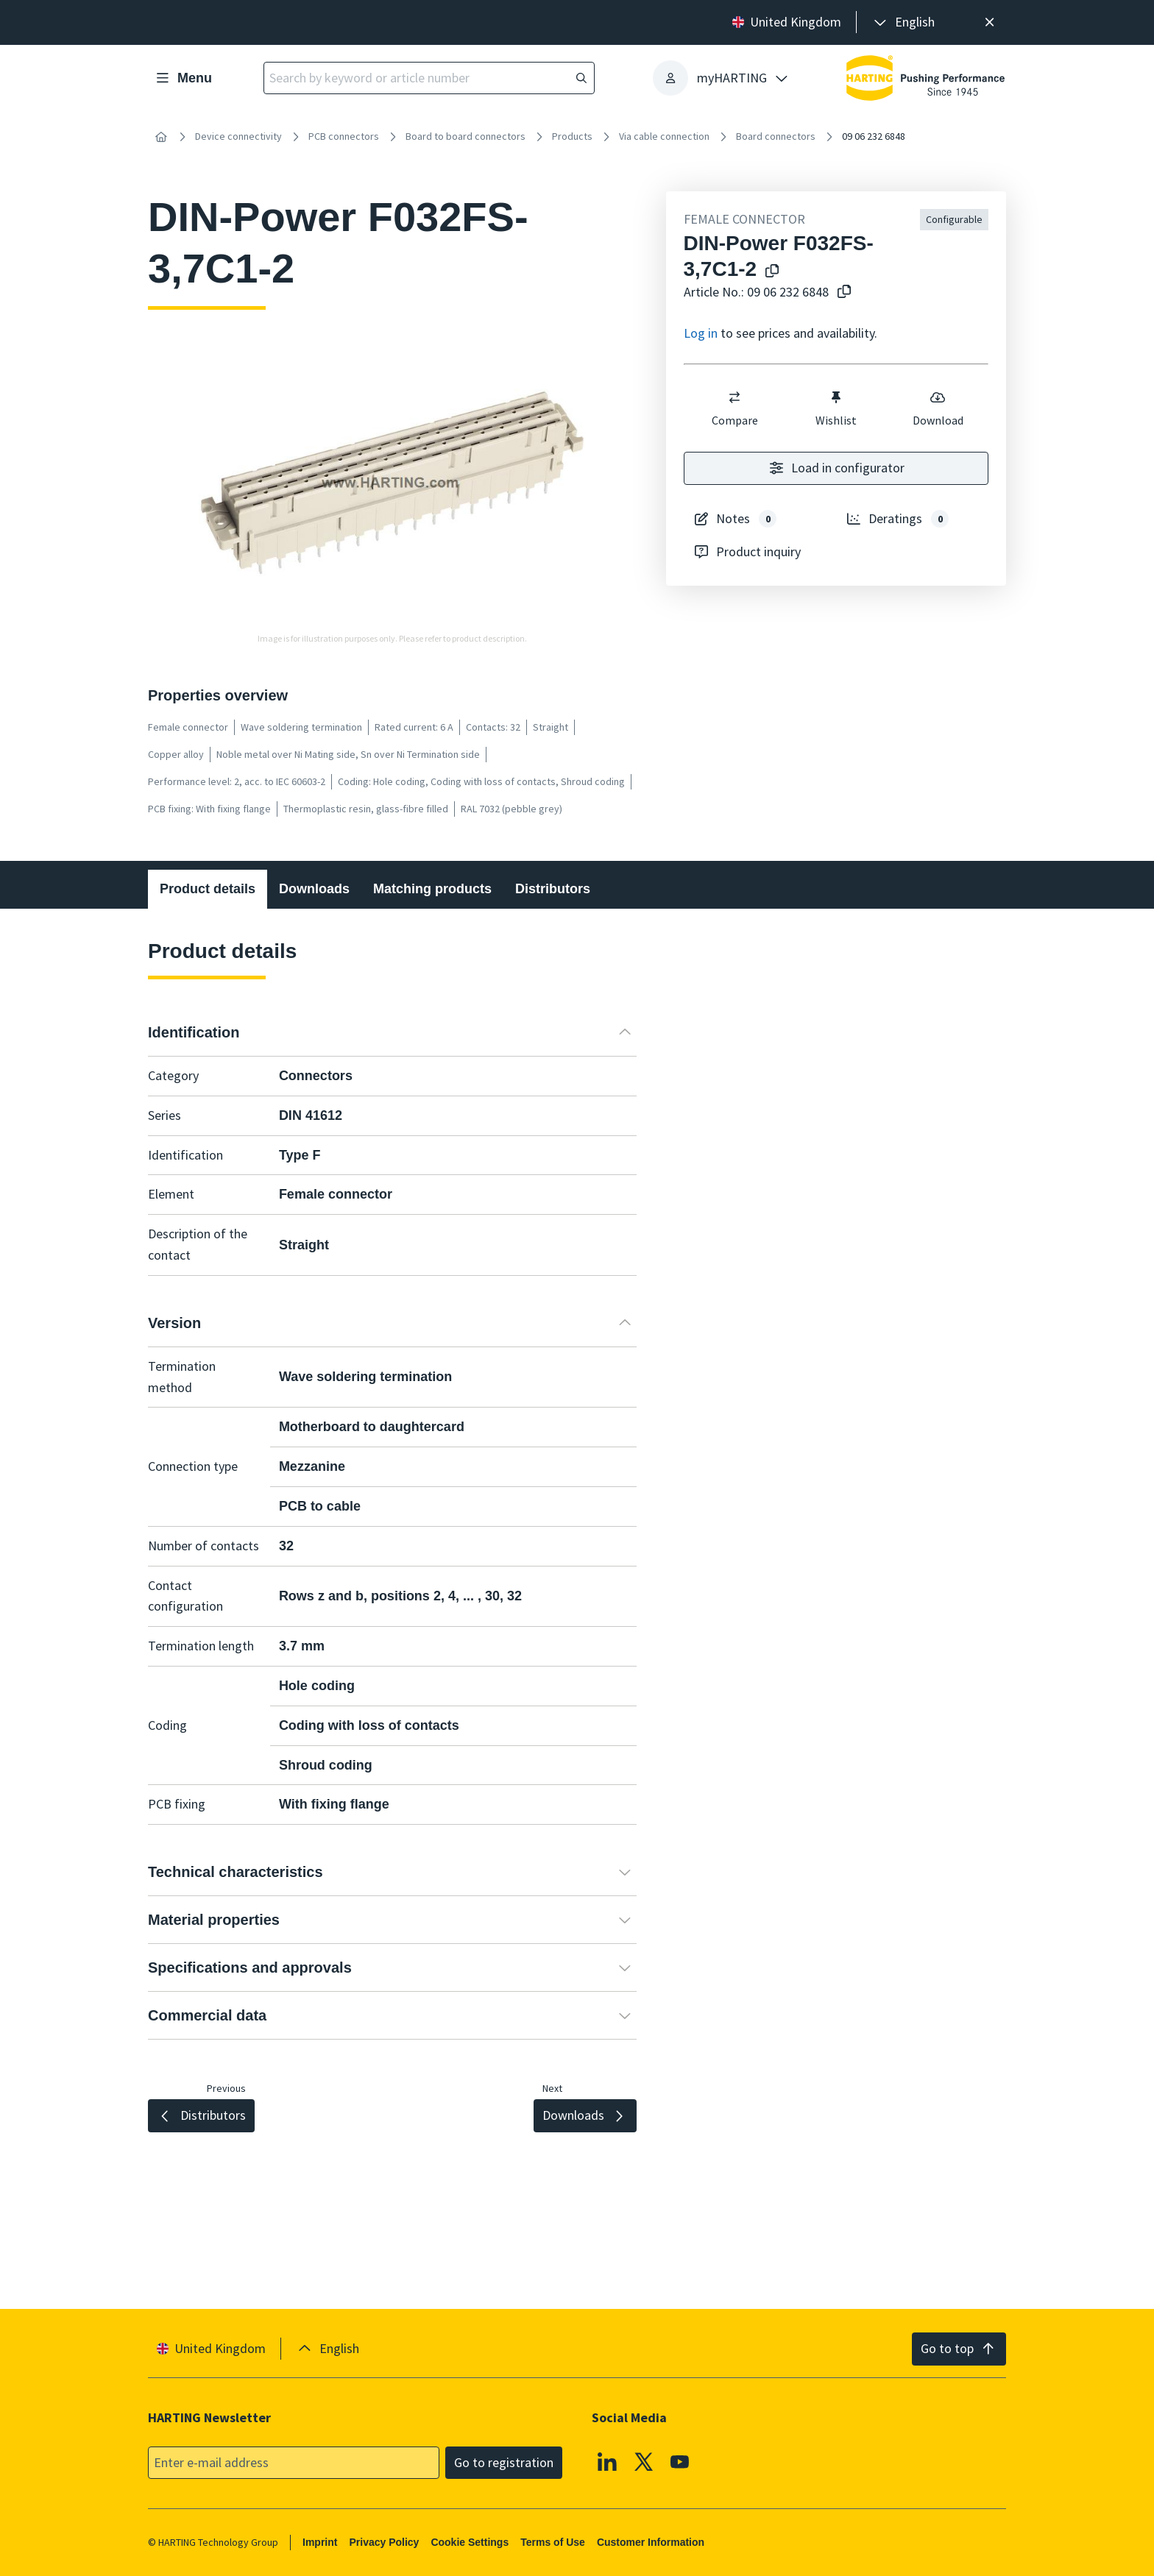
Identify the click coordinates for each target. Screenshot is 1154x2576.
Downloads (314, 888)
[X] (644, 2461)
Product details (207, 888)
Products (572, 136)
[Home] (161, 137)
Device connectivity (238, 136)
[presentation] (903, 22)
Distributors (552, 888)
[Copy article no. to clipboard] (844, 292)
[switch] (734, 397)
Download (937, 408)
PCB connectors (343, 136)
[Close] (989, 22)
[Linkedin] (607, 2461)
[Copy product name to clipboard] (772, 271)
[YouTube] (680, 2461)
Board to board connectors (465, 136)
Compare (734, 408)
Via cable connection (664, 136)
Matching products (432, 888)
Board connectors (775, 136)
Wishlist (836, 408)
